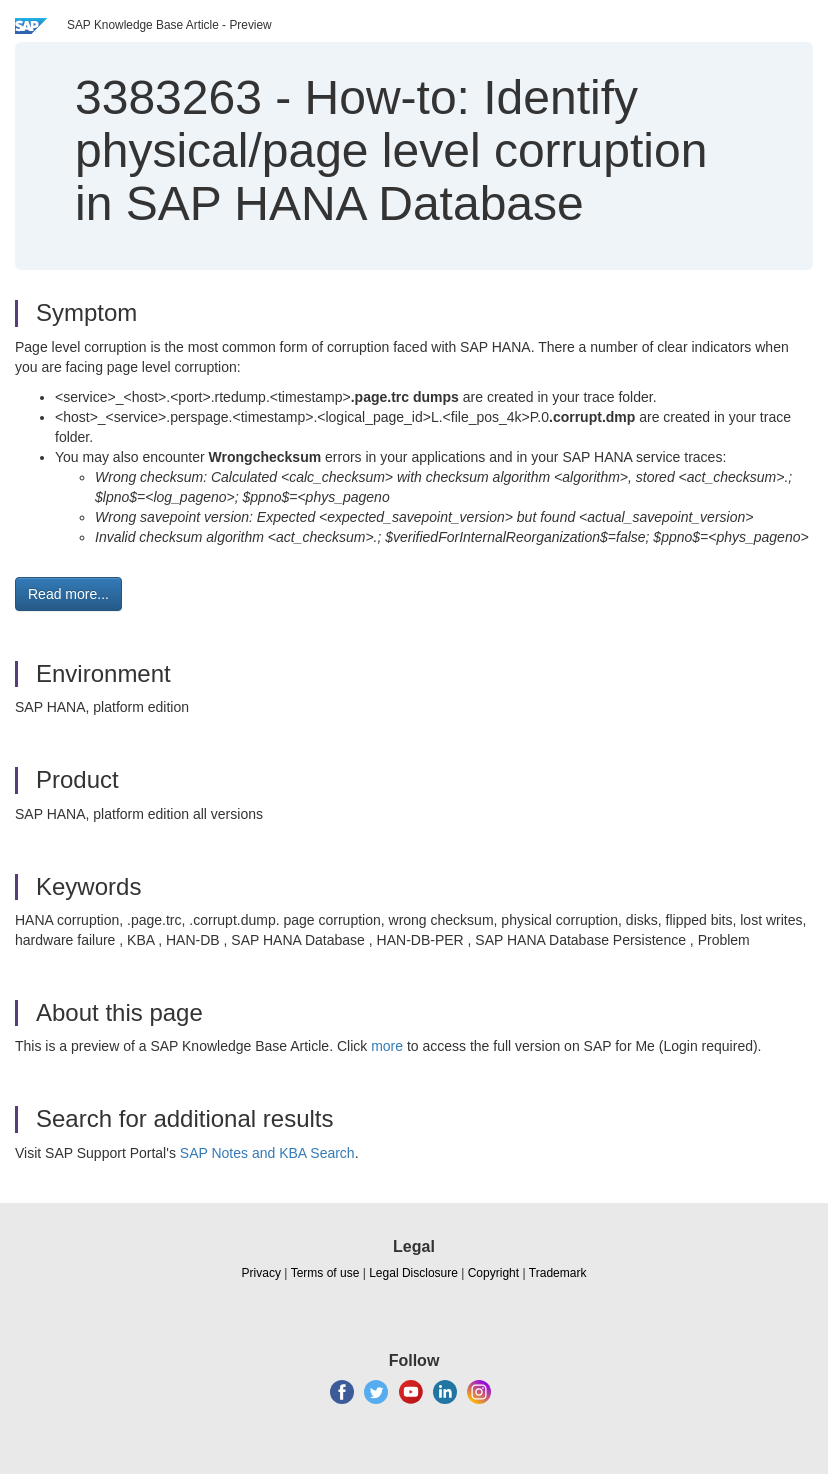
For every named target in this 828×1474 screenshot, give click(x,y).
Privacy (261, 1273)
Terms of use (325, 1273)
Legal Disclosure (413, 1273)
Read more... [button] (68, 594)
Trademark (558, 1273)
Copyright (493, 1273)
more (387, 1046)
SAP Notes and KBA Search (267, 1153)
